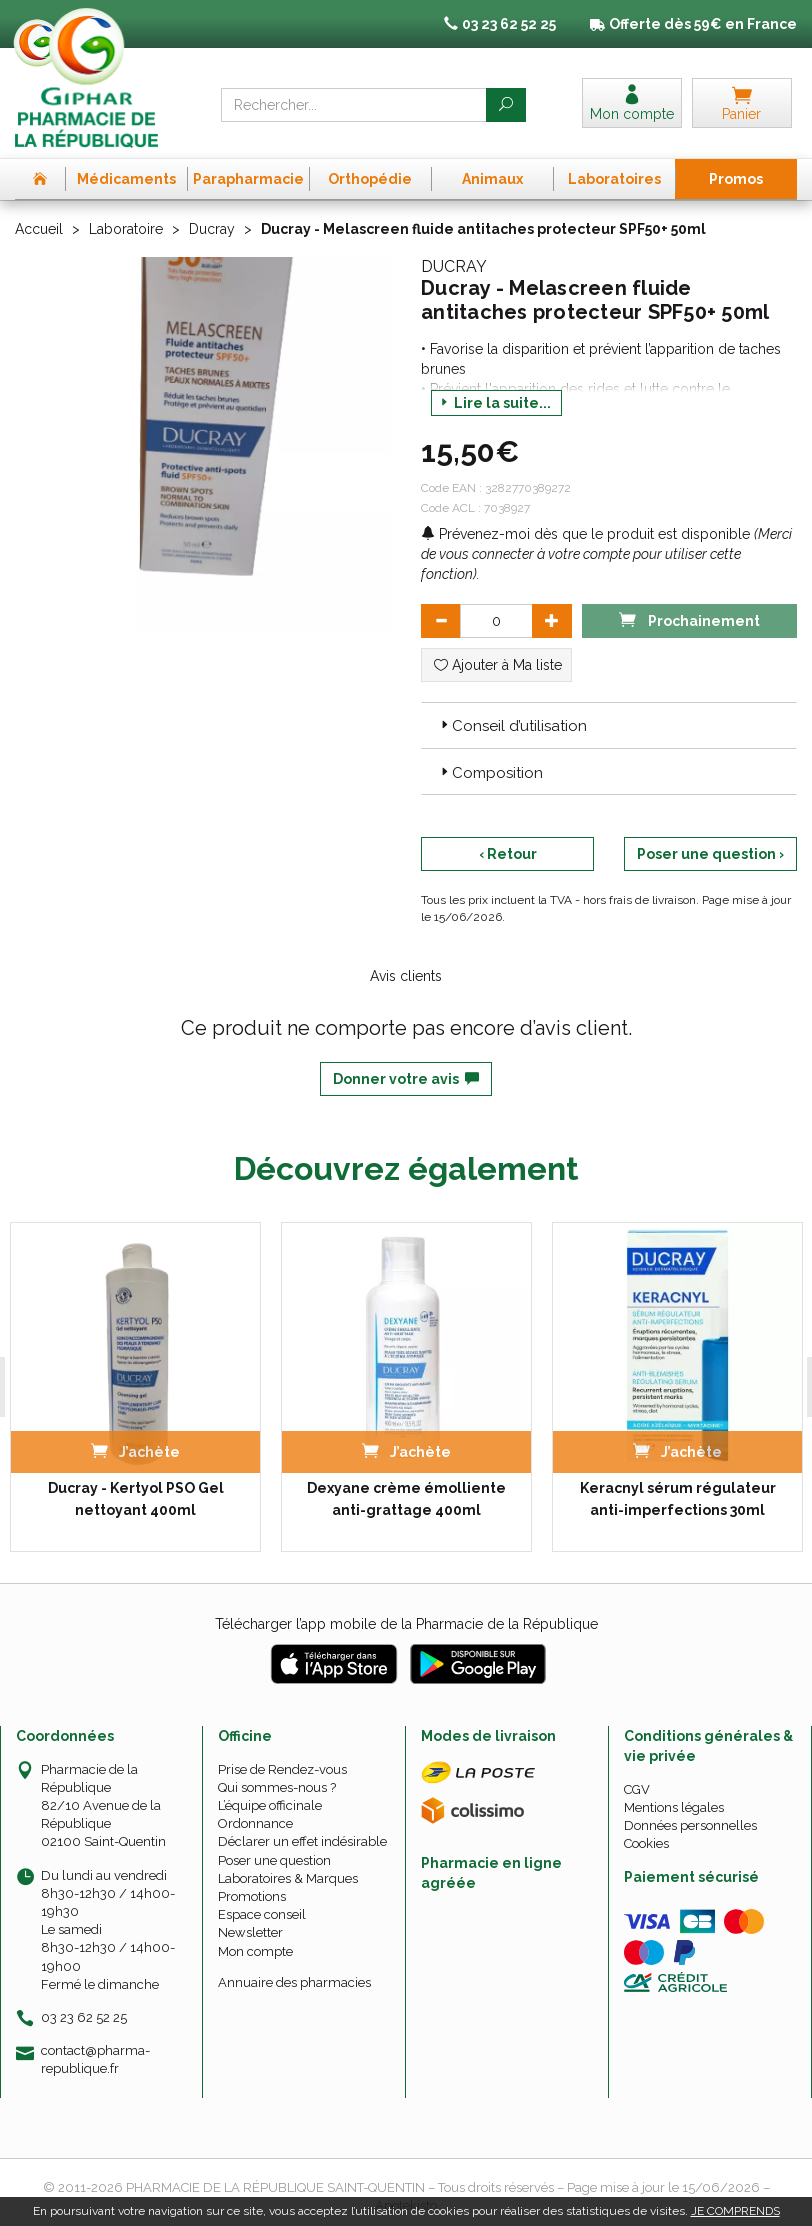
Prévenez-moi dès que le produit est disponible (585, 534)
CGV (637, 1789)
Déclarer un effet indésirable (302, 1841)
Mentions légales (674, 1807)
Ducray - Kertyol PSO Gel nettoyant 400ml (136, 1499)
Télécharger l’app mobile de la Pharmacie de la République (406, 1624)
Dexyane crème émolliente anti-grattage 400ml (406, 1499)
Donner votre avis (406, 1079)
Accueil (39, 229)
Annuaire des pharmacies (294, 1982)
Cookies (646, 1843)
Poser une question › (710, 854)
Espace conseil (262, 1914)
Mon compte (255, 1951)
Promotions (252, 1896)
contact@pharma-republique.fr (95, 2059)
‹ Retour (508, 854)
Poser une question (274, 1860)
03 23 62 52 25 (84, 2017)
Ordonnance (255, 1823)
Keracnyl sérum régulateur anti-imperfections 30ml (678, 1499)
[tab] (609, 725)
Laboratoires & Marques (288, 1878)
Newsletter (250, 1932)
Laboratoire (126, 229)
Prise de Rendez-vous (282, 1769)
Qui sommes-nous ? (277, 1787)
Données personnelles (690, 1825)
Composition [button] (490, 773)
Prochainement (689, 619)
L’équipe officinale (270, 1805)
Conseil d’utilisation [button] (512, 726)
